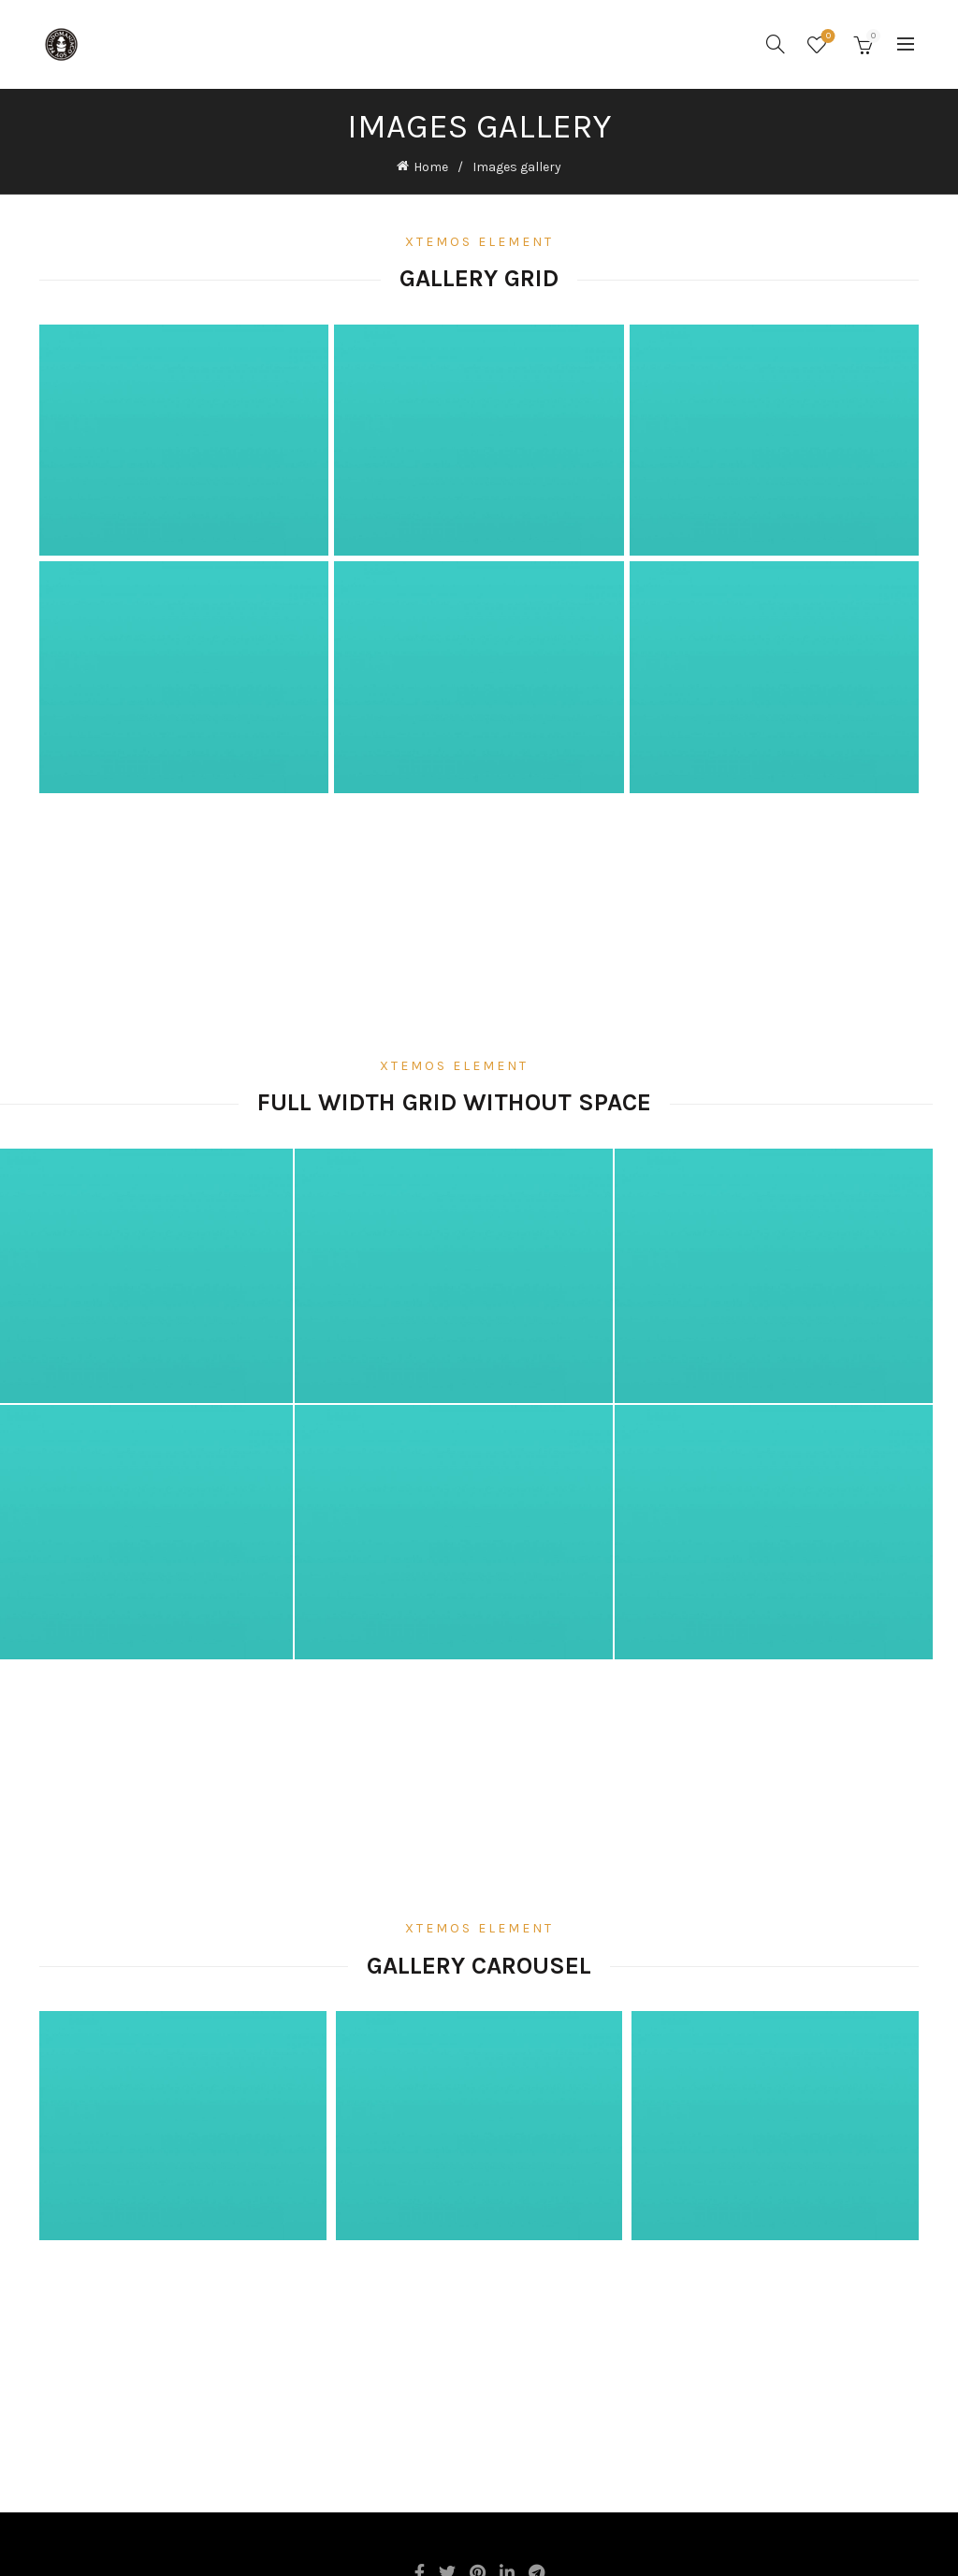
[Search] (776, 44)
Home (431, 166)
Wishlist (826, 37)
